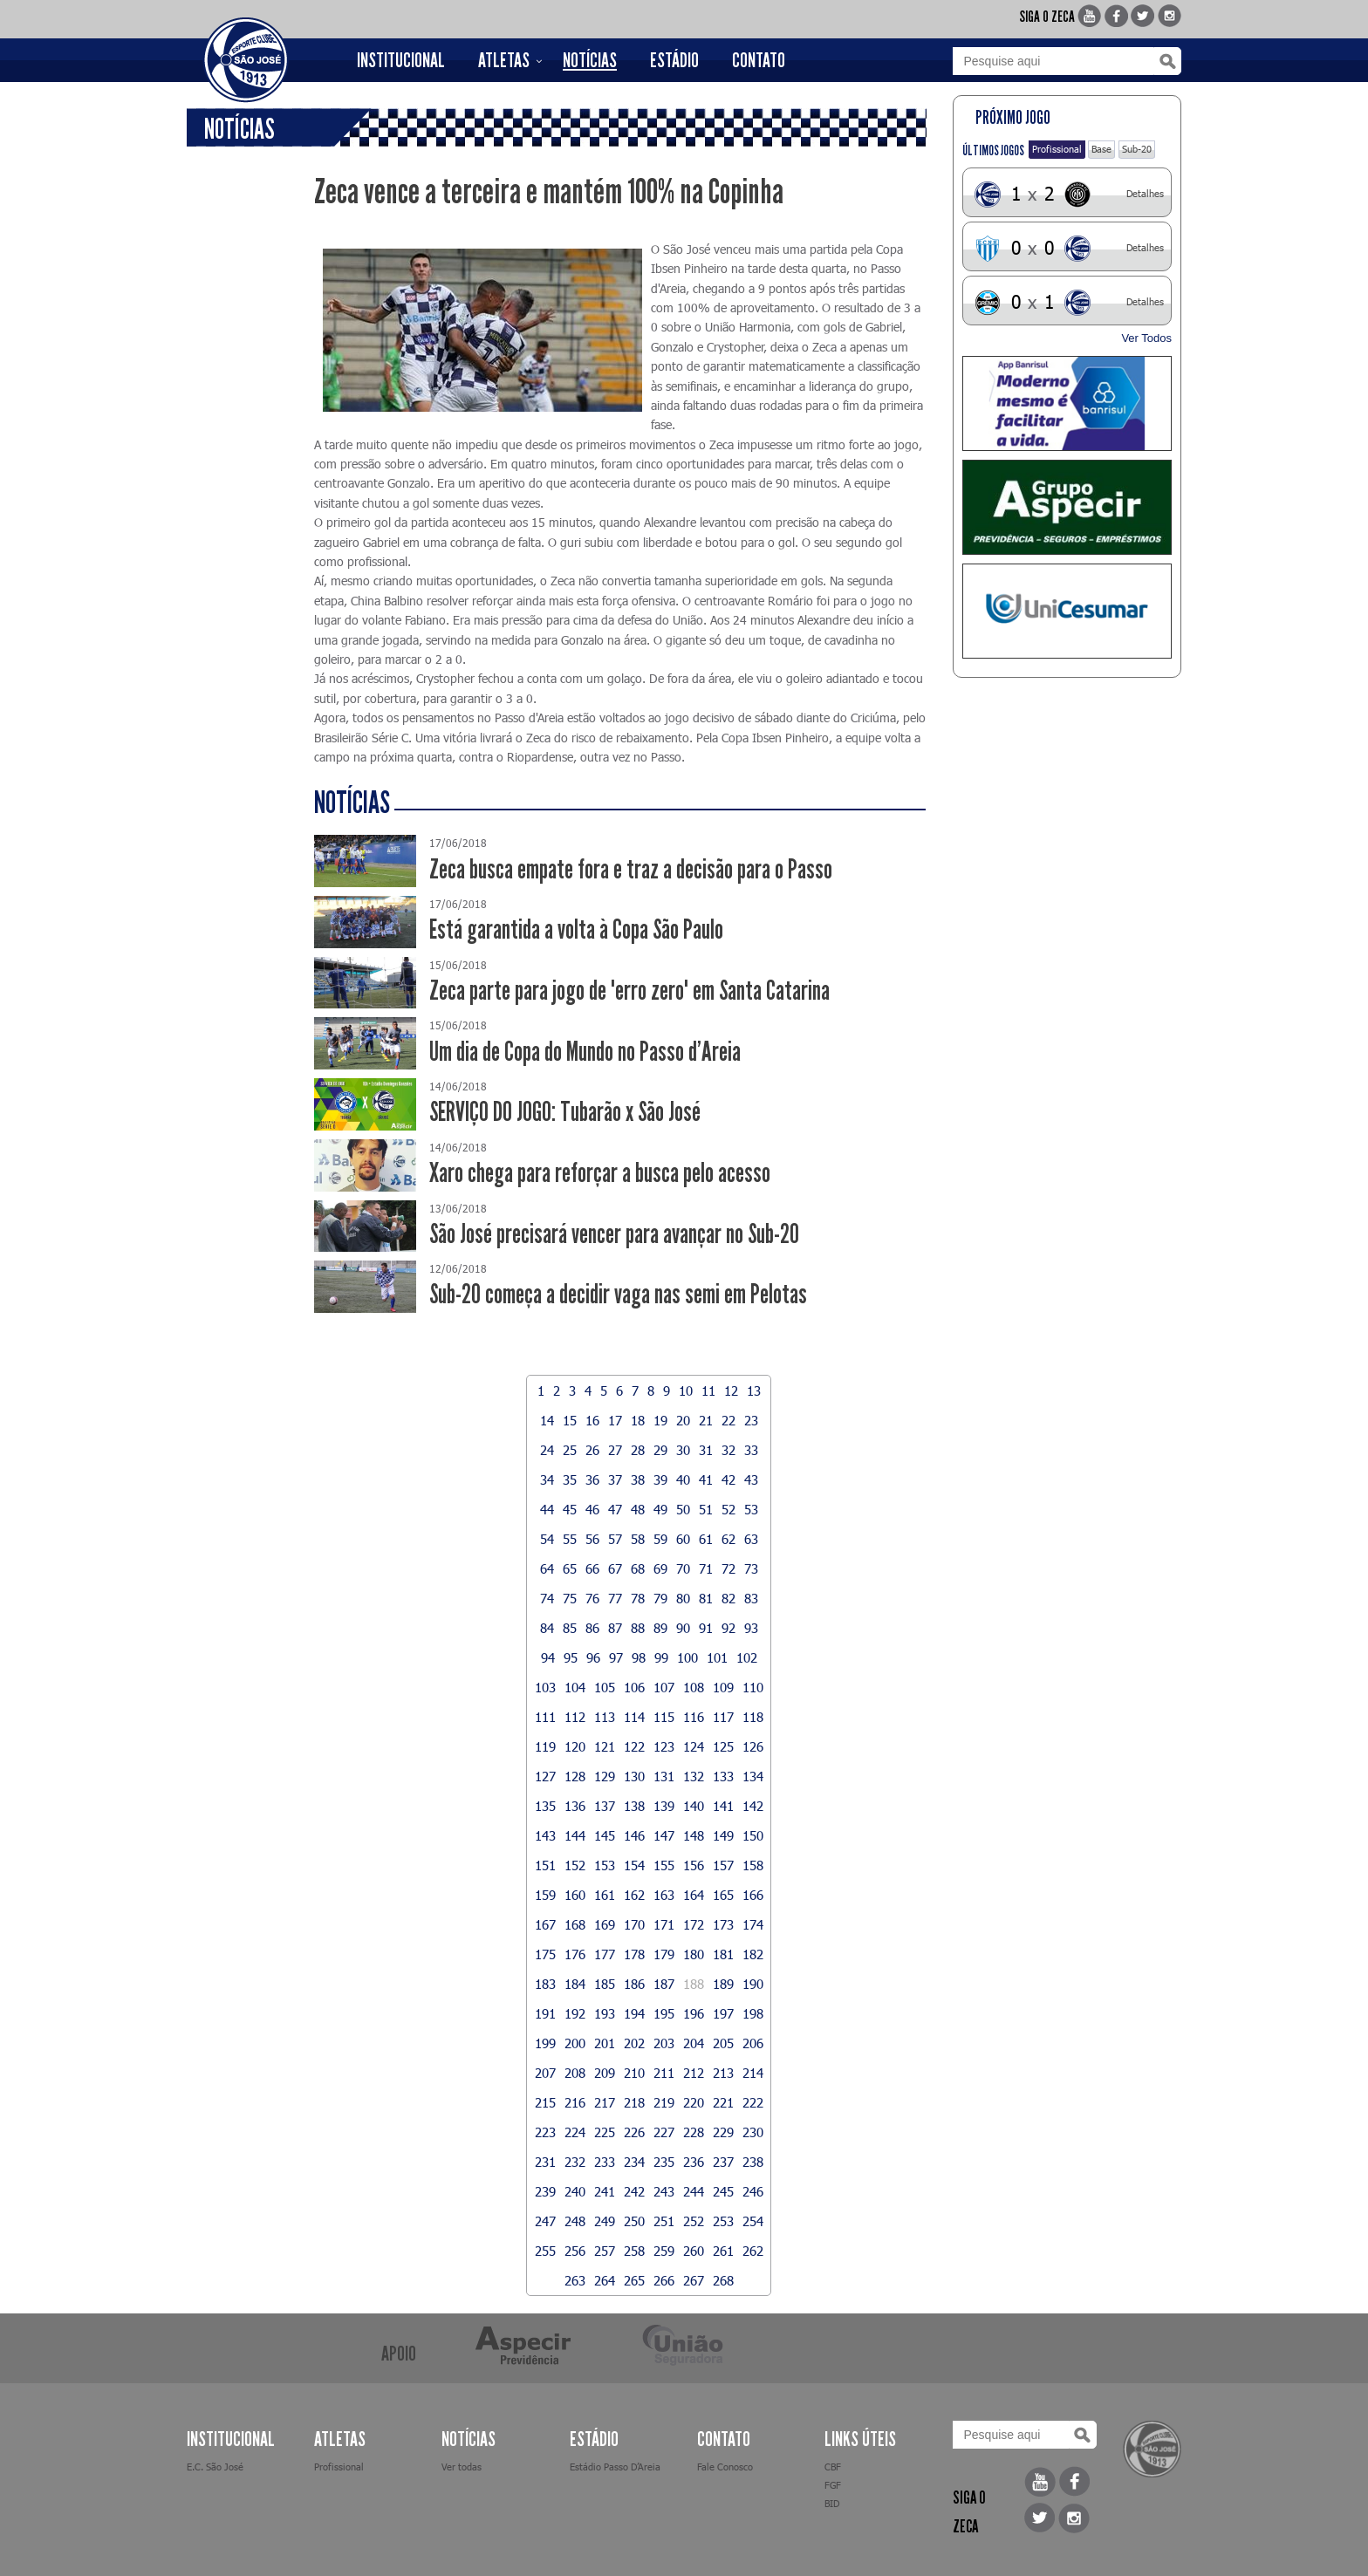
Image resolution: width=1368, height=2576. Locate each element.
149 (723, 1835)
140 (693, 1806)
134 (752, 1776)
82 (728, 1598)
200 (574, 2043)
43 (751, 1479)
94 (548, 1657)
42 (728, 1479)
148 (693, 1835)
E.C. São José (215, 2466)
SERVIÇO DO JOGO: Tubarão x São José (565, 1112)
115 (663, 1717)
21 (706, 1420)
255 (545, 2250)
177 (604, 1954)
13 (754, 1390)
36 (592, 1479)
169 (604, 1924)
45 (570, 1509)
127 (545, 1776)
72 (728, 1568)
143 (545, 1835)
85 (570, 1628)
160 (574, 1895)
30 (683, 1450)
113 (604, 1717)
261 (723, 2250)
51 (706, 1509)
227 (663, 2132)
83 (751, 1598)
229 (723, 2132)
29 (660, 1450)
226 (634, 2132)
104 (574, 1687)
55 (570, 1539)
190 (752, 1984)
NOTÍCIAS (590, 60)
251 (663, 2221)
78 (638, 1598)
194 (634, 2013)
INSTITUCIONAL (401, 60)
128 (574, 1776)
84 (547, 1628)
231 (545, 2161)
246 (752, 2191)
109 (723, 1687)
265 (634, 2280)
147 (663, 1835)
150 (752, 1835)
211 (663, 2073)
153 (604, 1865)
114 (634, 1717)
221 (723, 2102)
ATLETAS (504, 60)
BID (831, 2503)
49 (660, 1509)
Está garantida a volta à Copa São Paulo (576, 929)
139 (663, 1806)
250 (634, 2221)
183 (545, 1984)
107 (663, 1687)
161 (604, 1895)
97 (616, 1657)
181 (723, 1954)
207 (545, 2073)
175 (545, 1954)
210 (634, 2073)
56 (592, 1539)
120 (574, 1746)
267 (693, 2280)
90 (683, 1628)
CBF (832, 2466)
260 (693, 2250)
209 (604, 2073)
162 (634, 1895)
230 (752, 2132)
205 (723, 2043)
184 (574, 1984)
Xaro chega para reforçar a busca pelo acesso (599, 1173)
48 (638, 1509)
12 (731, 1390)
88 (638, 1628)
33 (751, 1450)
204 (693, 2043)
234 (634, 2161)
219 (663, 2102)
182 (752, 1954)
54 (547, 1539)
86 (592, 1628)
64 (547, 1568)
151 (545, 1865)
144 (574, 1835)
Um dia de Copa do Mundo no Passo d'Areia (585, 1051)
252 (693, 2221)
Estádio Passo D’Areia (615, 2466)
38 (638, 1479)
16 (592, 1420)
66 (592, 1568)
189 (723, 1984)
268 (723, 2280)
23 (751, 1420)
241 (604, 2191)
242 (634, 2191)
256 (574, 2250)
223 (545, 2132)
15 (570, 1420)
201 (604, 2043)
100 (687, 1657)
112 (574, 1717)
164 (693, 1895)
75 (570, 1598)
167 (545, 1924)
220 (693, 2102)
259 (663, 2250)
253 (723, 2221)
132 (693, 1776)
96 (593, 1657)
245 (723, 2191)
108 (693, 1687)
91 (706, 1628)
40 (683, 1479)
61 (706, 1539)
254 (752, 2221)
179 (663, 1954)
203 (663, 2043)
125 (723, 1746)
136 (574, 1806)
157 (723, 1865)
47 (615, 1509)
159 (545, 1895)
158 (752, 1865)
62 (728, 1539)
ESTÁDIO (674, 60)
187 (663, 1984)
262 (752, 2250)
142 (752, 1806)
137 (604, 1806)
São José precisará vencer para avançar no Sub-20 (614, 1234)
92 (728, 1628)
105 (604, 1687)
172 (693, 1924)
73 (751, 1568)
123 (663, 1746)
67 (615, 1568)
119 (545, 1746)
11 (708, 1390)
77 (615, 1598)
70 (683, 1568)
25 (570, 1450)
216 (574, 2102)
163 (663, 1895)
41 (706, 1479)
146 (634, 1835)
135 (545, 1806)
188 (693, 1984)
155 (663, 1865)
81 (706, 1598)
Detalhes (1145, 193)
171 (663, 1924)
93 (751, 1628)
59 (660, 1539)
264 (604, 2280)
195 (663, 2013)
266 (663, 2280)
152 (574, 1865)
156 (693, 1865)
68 (638, 1568)
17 (615, 1420)
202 (634, 2043)
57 (615, 1539)
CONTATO (758, 60)
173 (723, 1924)
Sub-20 (1137, 148)
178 (634, 1954)
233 (604, 2161)
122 (634, 1746)
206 (752, 2043)
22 (728, 1420)
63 (751, 1539)
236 (693, 2161)
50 (683, 1509)
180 (693, 1954)
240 (574, 2191)
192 (574, 2013)
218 (634, 2102)
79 (660, 1598)
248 (574, 2221)
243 (663, 2191)
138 (634, 1806)
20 (683, 1420)
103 (545, 1687)
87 (615, 1628)
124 (693, 1746)
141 (723, 1806)
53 (751, 1509)
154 (634, 1865)
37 (615, 1479)
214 (752, 2073)
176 (574, 1954)
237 (723, 2161)
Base (1101, 148)
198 (752, 2013)
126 (752, 1746)
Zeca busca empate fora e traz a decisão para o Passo (630, 869)
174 (752, 1924)
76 (592, 1598)
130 (634, 1776)
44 (547, 1509)
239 (545, 2191)
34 (547, 1479)
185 (604, 1984)
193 (604, 2013)
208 (574, 2073)
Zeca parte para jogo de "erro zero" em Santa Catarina (629, 990)
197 (723, 2013)
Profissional (1057, 148)
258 (634, 2250)
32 (728, 1450)
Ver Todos (1146, 338)
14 (547, 1420)
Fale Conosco (725, 2466)
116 (693, 1717)
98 (639, 1657)
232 (574, 2161)
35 (570, 1479)
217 (604, 2102)
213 (723, 2073)
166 (752, 1895)
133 (723, 1776)
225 (604, 2132)
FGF (832, 2485)
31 (706, 1450)
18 (638, 1420)
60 (683, 1539)
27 (615, 1450)
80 (683, 1598)
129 (604, 1776)
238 (752, 2161)
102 (746, 1657)
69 (660, 1568)
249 (604, 2221)
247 (545, 2221)
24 (547, 1450)
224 (574, 2132)
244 (693, 2191)
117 (723, 1717)
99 (661, 1657)
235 (663, 2161)
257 (604, 2250)
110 (752, 1687)
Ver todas (461, 2466)
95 (571, 1657)
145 (604, 1835)
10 (686, 1390)
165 (723, 1895)
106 (634, 1687)
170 (634, 1924)
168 (574, 1924)
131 (663, 1776)
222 (752, 2102)
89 (660, 1628)
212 (693, 2073)
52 (728, 1509)
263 (574, 2280)
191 (545, 2013)
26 (592, 1450)
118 (752, 1717)
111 (545, 1717)
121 (604, 1746)
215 (545, 2102)
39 (660, 1479)
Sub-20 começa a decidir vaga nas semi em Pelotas (618, 1294)
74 (547, 1598)
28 (638, 1450)
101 (717, 1657)
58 (638, 1539)
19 (660, 1420)
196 (693, 2013)
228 (693, 2132)
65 (570, 1568)
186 (634, 1984)
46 (592, 1509)
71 (706, 1568)
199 (545, 2043)
